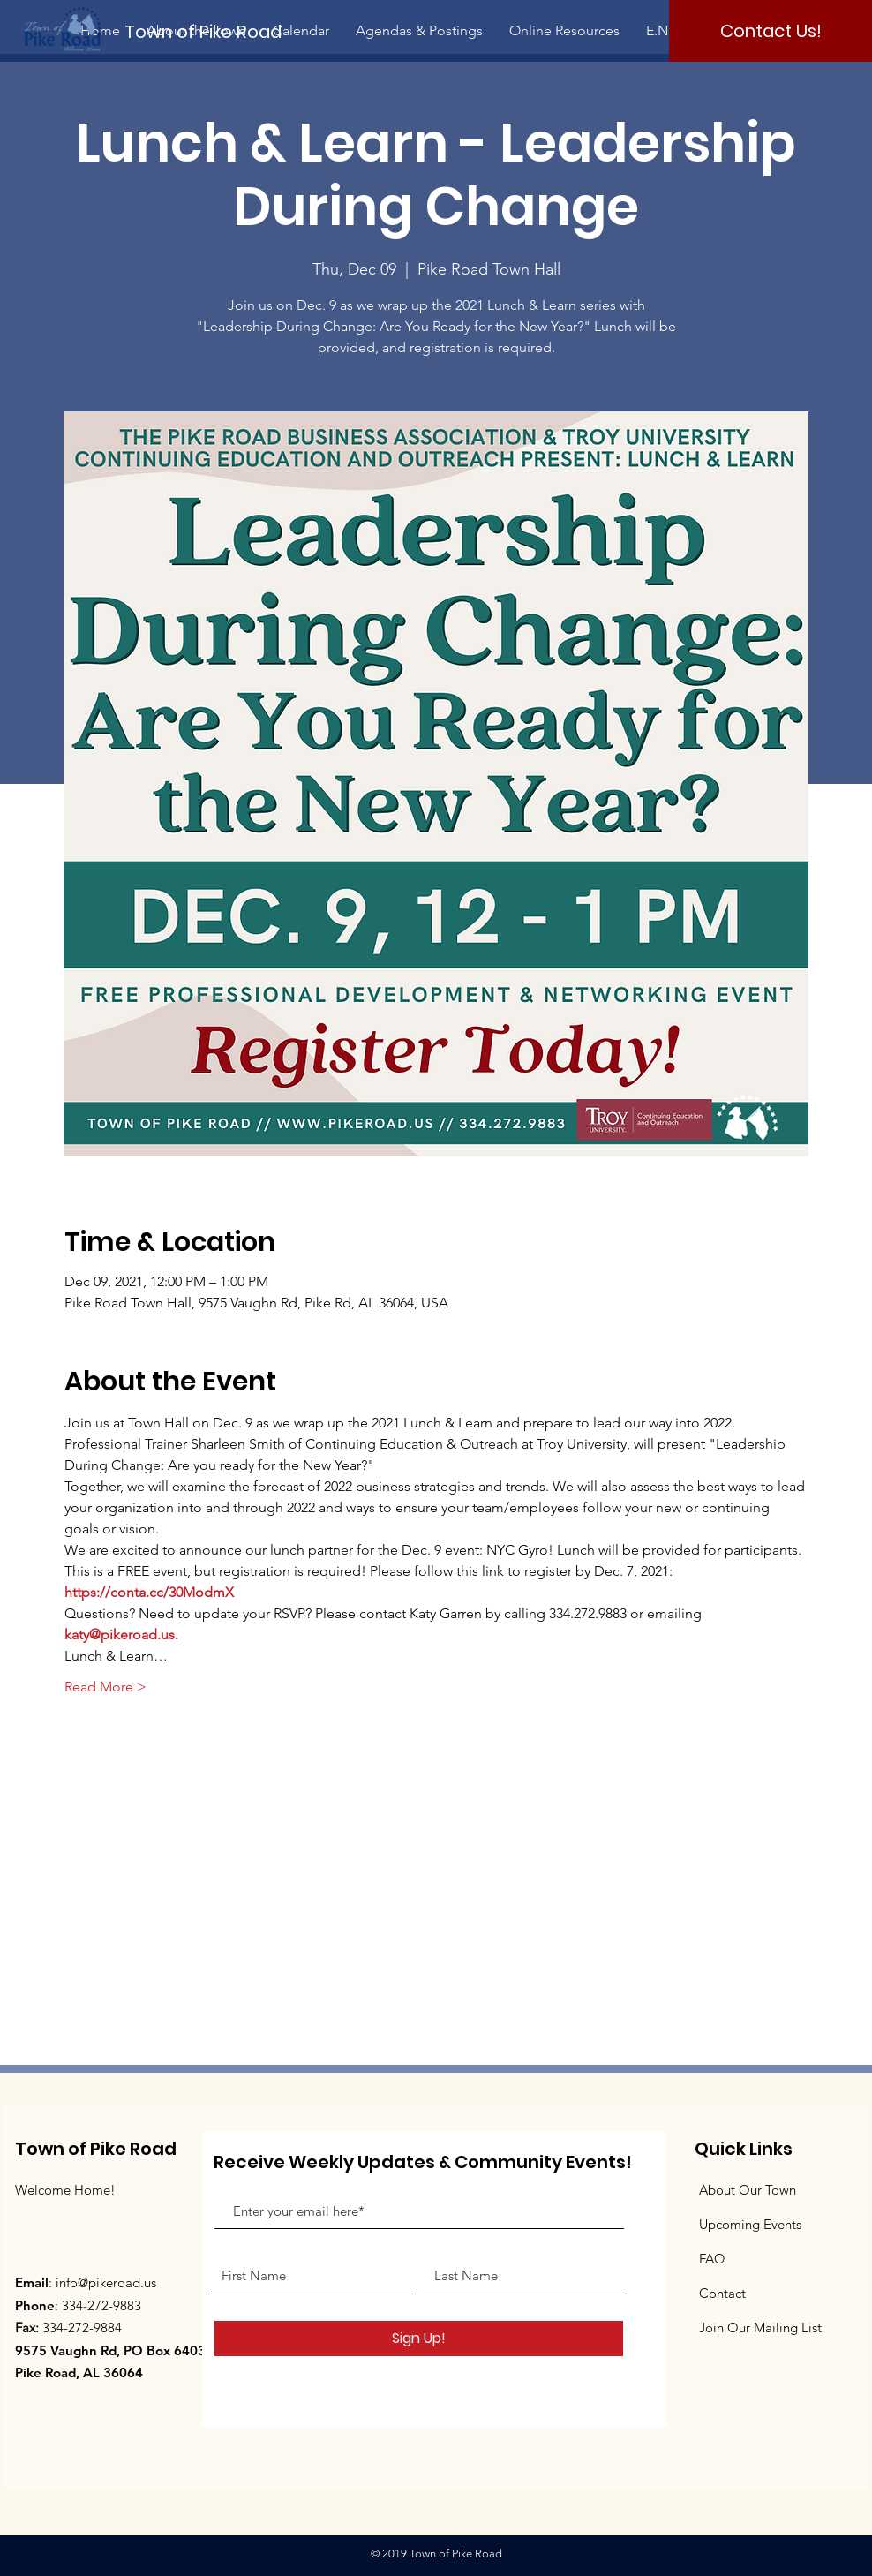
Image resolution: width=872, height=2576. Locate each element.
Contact (722, 2293)
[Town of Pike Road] (218, 31)
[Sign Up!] (418, 2338)
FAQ (712, 2258)
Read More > (105, 1686)
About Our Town (747, 2189)
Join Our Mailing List (760, 2327)
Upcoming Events (750, 2224)
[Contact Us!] (770, 31)
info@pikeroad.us (106, 2282)
